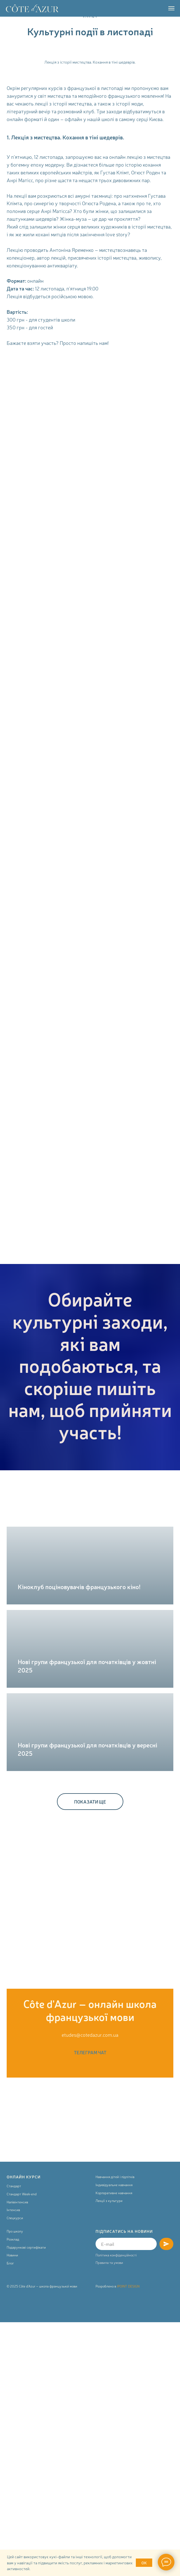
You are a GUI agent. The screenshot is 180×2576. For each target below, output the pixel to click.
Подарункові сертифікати (26, 2247)
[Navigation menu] (171, 8)
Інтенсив (13, 2210)
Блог (10, 2263)
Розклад (13, 2239)
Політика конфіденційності (116, 2255)
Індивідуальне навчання (114, 2185)
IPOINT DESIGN (128, 2286)
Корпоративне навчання (114, 2193)
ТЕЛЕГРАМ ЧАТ (90, 2052)
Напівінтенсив (17, 2202)
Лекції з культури (109, 2200)
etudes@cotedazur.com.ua (90, 2034)
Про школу (15, 2231)
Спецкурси (15, 2218)
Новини (12, 2255)
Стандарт (14, 2186)
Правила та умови (109, 2262)
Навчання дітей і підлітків (115, 2176)
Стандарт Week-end (22, 2194)
